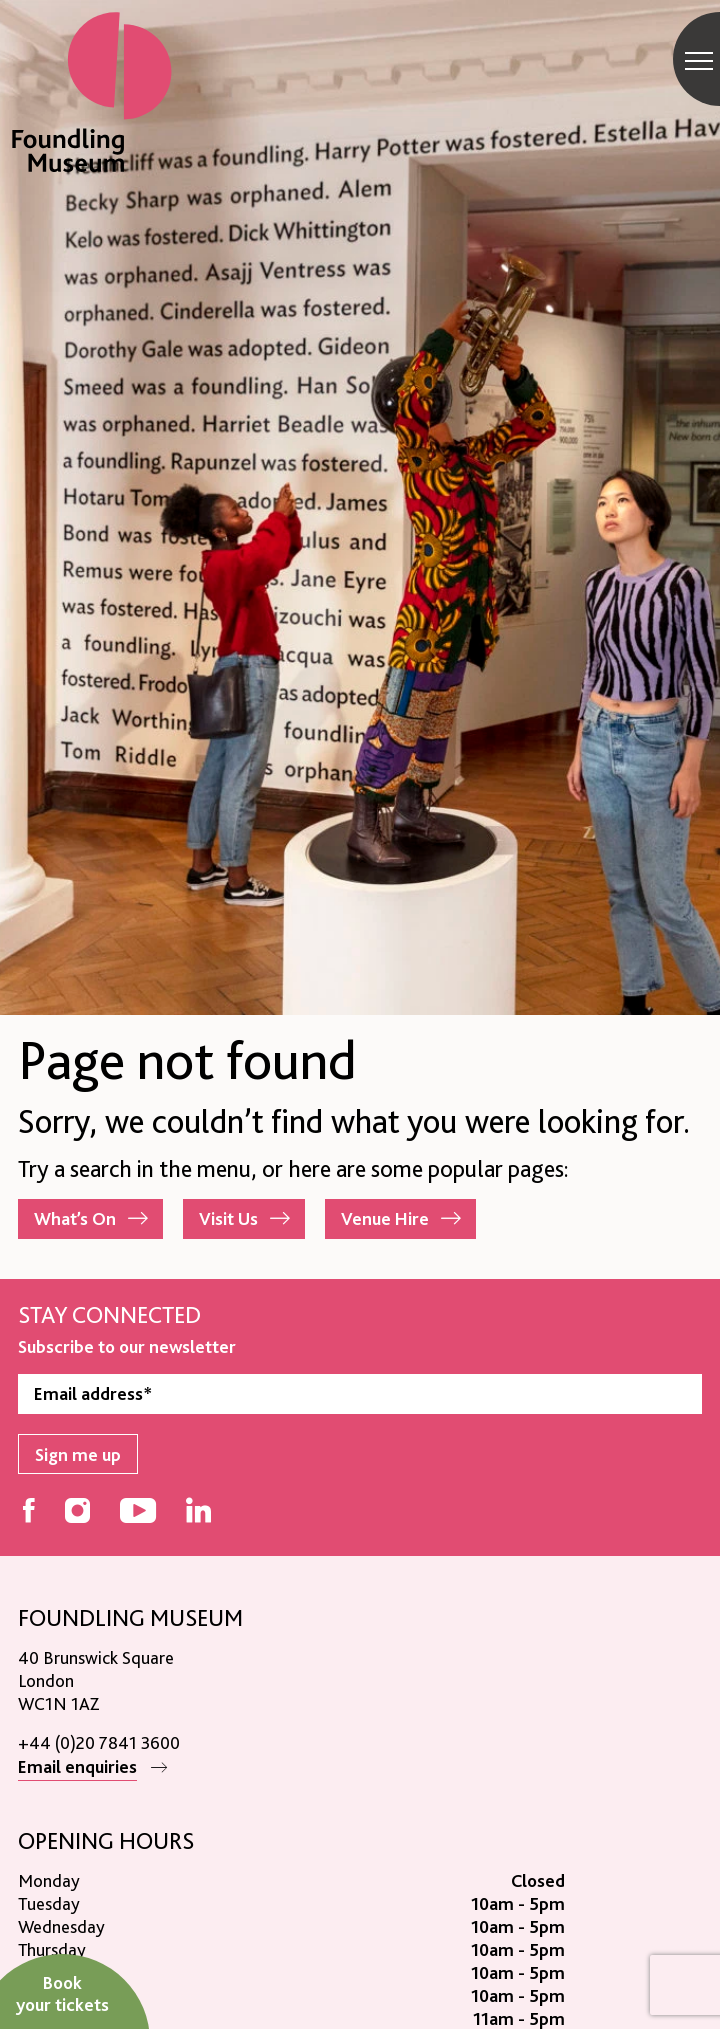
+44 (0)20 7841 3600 (99, 1742)
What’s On (75, 1218)
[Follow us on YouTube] (138, 1512)
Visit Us (228, 1218)
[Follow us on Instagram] (77, 1512)
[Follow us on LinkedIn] (198, 1512)
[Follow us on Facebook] (29, 1512)
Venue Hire (385, 1218)
